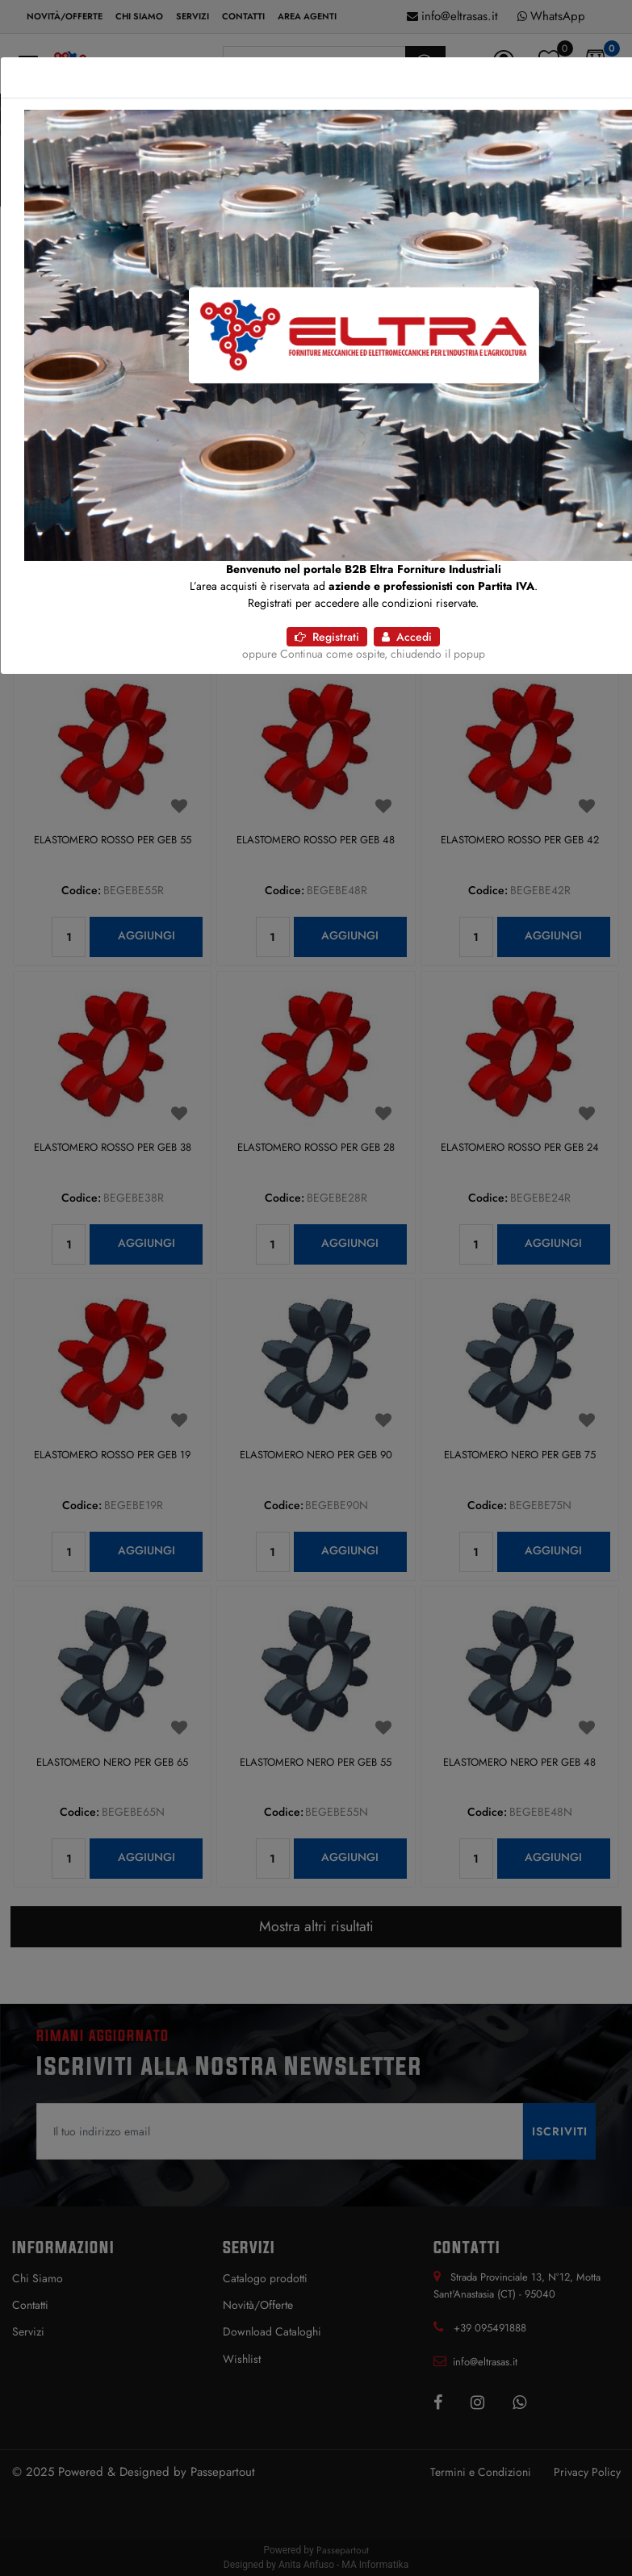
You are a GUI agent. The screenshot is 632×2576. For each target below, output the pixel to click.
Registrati (327, 637)
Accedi (407, 637)
